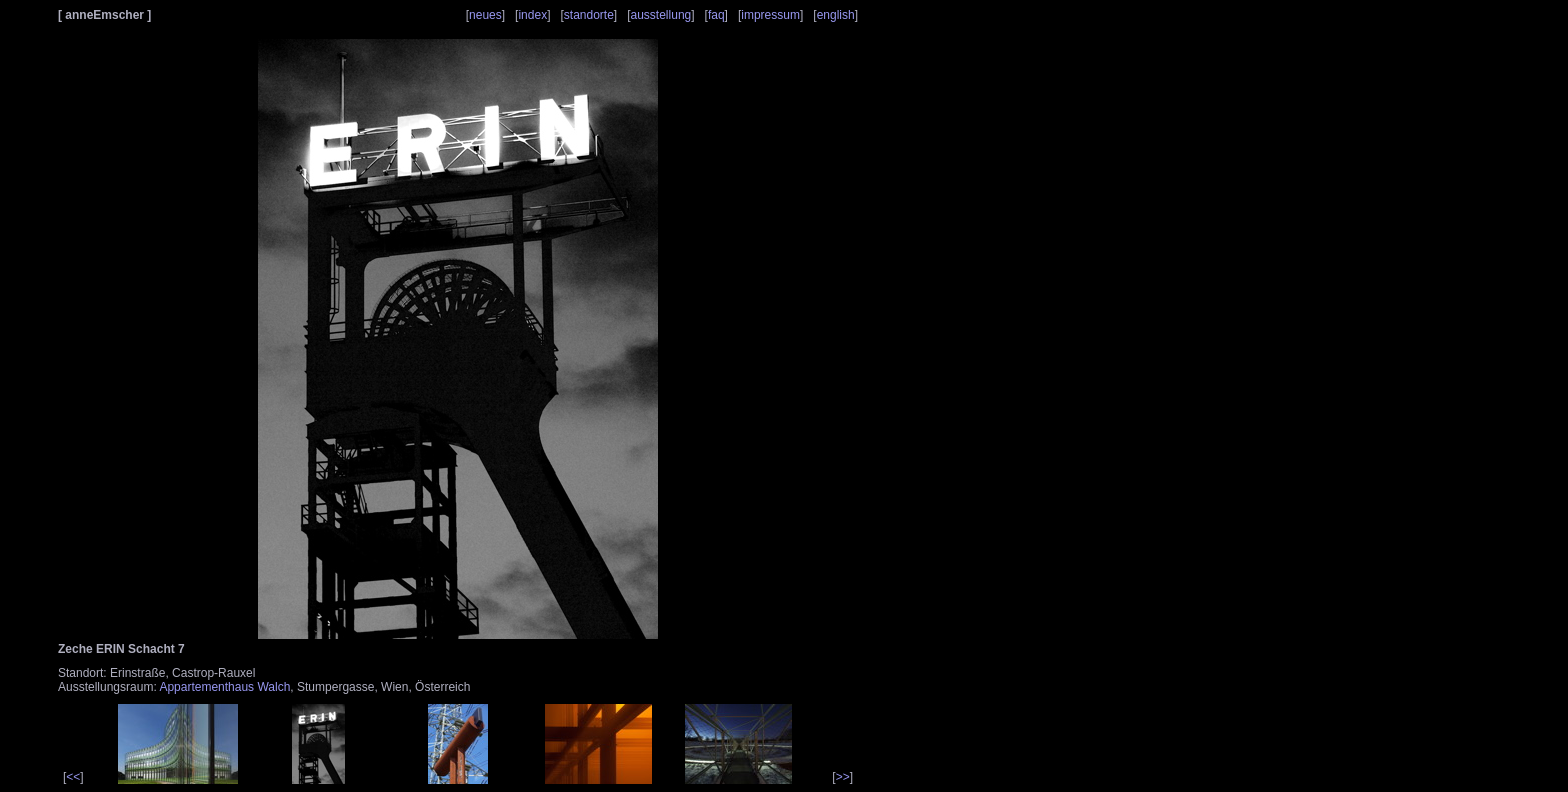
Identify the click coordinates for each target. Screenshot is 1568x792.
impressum (770, 15)
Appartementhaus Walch (224, 687)
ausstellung (661, 15)
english (836, 15)
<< (73, 777)
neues (485, 15)
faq (716, 15)
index (532, 15)
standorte (589, 15)
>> (843, 777)
